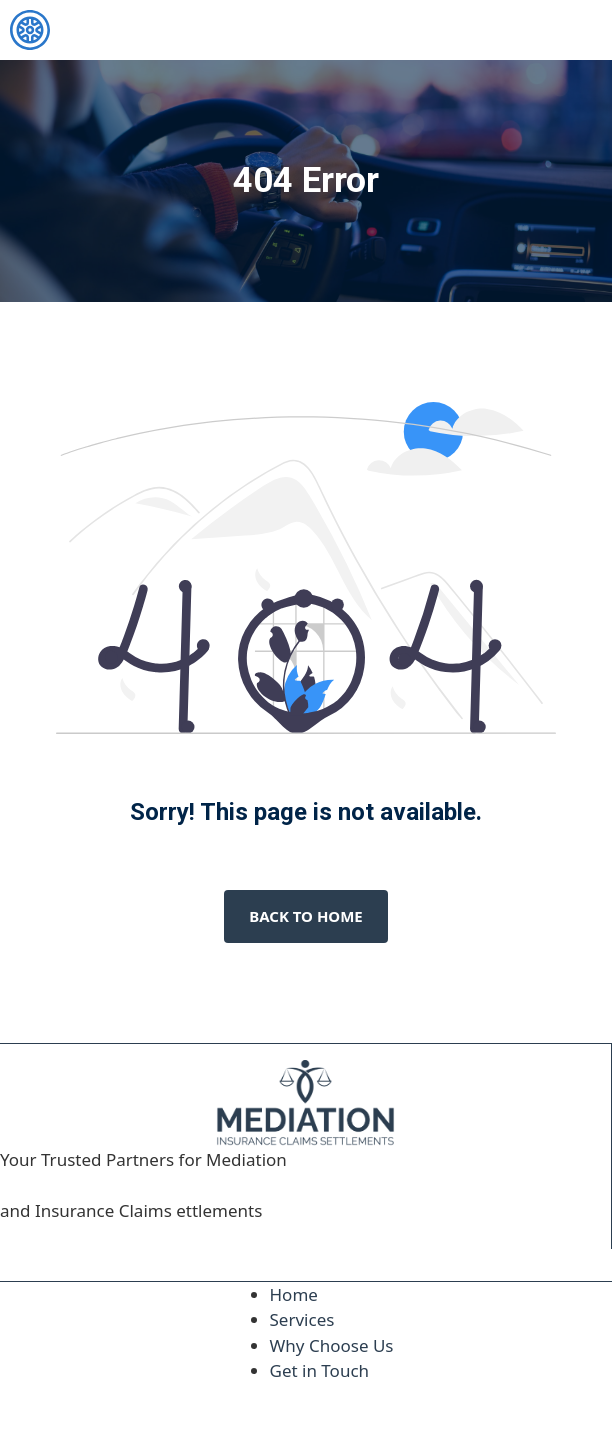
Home (294, 1294)
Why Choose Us (332, 1345)
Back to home (306, 916)
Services (302, 1319)
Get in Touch (320, 1370)
